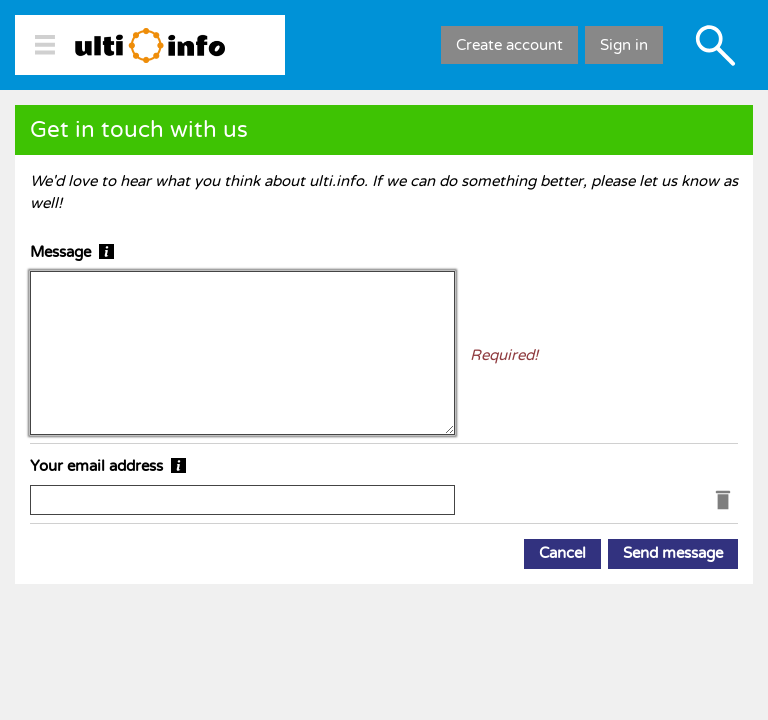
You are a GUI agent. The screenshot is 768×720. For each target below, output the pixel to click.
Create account (509, 45)
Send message (673, 553)
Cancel (562, 553)
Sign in (624, 45)
